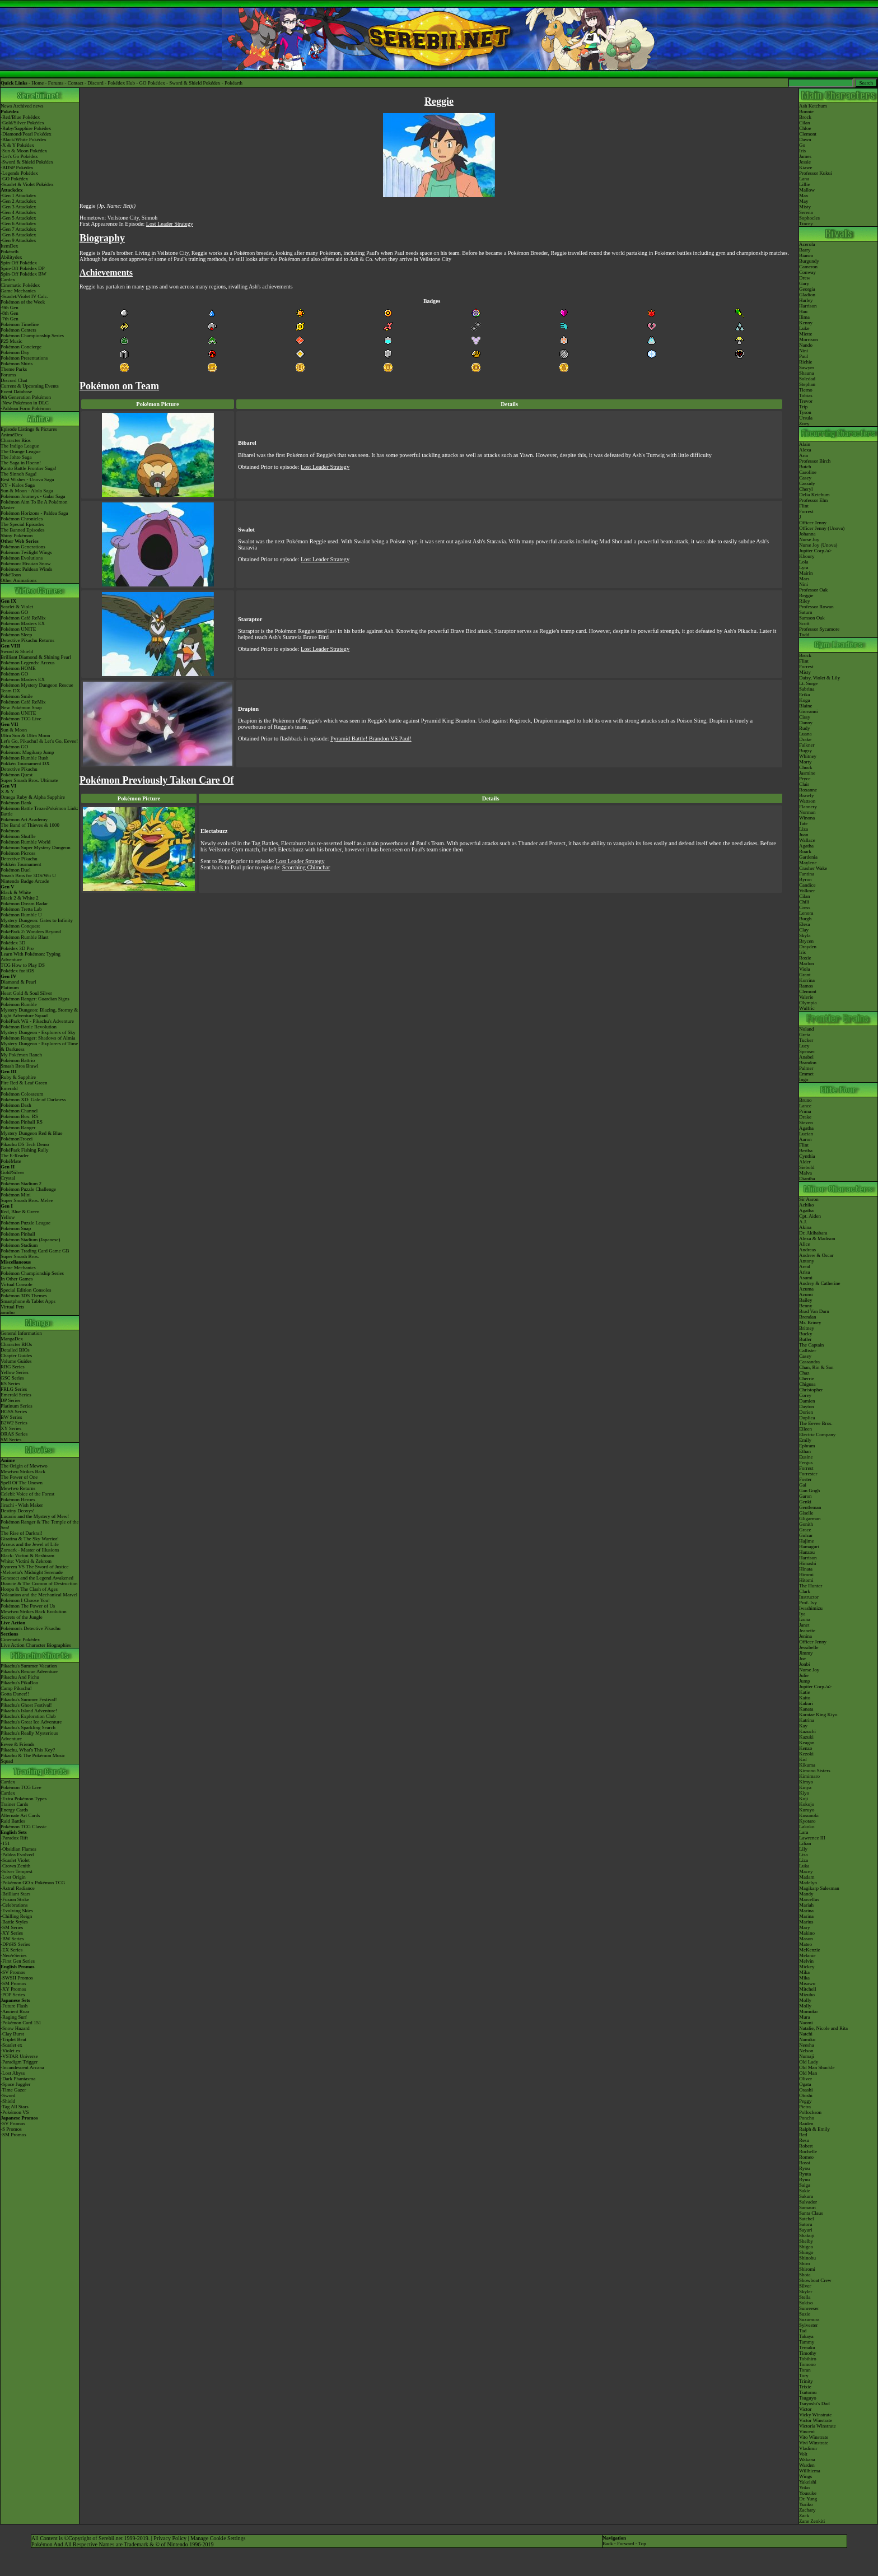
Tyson (805, 412)
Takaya (806, 2336)
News (6, 106)
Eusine (806, 1457)
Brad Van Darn (814, 1311)
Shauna (806, 373)
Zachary (807, 2510)
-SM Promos (13, 1983)
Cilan (804, 122)
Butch (805, 466)
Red (803, 2134)
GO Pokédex (152, 83)
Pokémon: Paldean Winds (26, 569)
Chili (804, 902)
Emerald (9, 1088)
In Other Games (16, 1279)
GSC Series (12, 1378)
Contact (75, 83)
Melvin (806, 1961)
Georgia (807, 289)
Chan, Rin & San (816, 1367)
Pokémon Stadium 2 (21, 1183)
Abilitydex (11, 257)
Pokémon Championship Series (32, 335)
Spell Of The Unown (22, 1482)
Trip (803, 406)
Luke (804, 328)
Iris (802, 150)
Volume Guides (16, 1361)
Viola (804, 969)
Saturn (805, 612)
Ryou (804, 2168)
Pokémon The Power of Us (28, 1606)
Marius (806, 1922)
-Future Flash (14, 2006)
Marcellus (809, 1899)
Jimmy (806, 1653)
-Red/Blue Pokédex (20, 117)
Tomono (807, 2364)
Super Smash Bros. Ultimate (29, 780)
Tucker (806, 1040)
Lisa (803, 1854)
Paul (803, 356)
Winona (807, 818)
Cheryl (806, 489)
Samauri (807, 2207)
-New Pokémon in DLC (25, 403)
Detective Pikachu (19, 769)
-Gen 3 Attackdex (18, 206)
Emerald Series (16, 1395)
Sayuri (805, 2230)
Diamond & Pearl (18, 982)
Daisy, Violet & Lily (819, 678)
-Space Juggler (15, 2084)
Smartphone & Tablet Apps (28, 1301)
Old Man (808, 2073)
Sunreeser (809, 2308)
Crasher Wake (813, 868)
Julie (804, 1675)
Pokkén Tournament (21, 864)
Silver (805, 2286)
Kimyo (806, 1782)
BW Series (11, 1417)
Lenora (806, 913)
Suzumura (809, 2319)
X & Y (7, 791)
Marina (806, 1910)
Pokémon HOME (18, 668)
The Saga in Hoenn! (21, 462)
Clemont (807, 134)
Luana (805, 734)
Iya (802, 1614)
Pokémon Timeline (20, 324)
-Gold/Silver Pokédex (22, 122)
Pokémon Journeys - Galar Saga (33, 496)
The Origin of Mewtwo (24, 1466)
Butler (805, 1339)
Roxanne (808, 790)
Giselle (806, 1513)
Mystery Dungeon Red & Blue (32, 1133)
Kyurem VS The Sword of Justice (34, 1566)
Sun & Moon (14, 730)
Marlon (806, 963)
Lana (804, 178)
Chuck (805, 767)
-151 (5, 1843)
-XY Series (12, 1933)
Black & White (16, 892)
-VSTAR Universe (19, 2056)
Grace (805, 1529)
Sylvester (808, 2325)
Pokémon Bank (16, 802)
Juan (804, 834)
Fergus (805, 1462)
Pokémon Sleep (16, 634)
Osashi (806, 2090)
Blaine (805, 706)
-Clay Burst (12, 2034)
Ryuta (805, 2174)
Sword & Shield (17, 651)
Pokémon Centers (18, 330)
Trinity (806, 2381)
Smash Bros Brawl (20, 1066)
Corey (805, 1395)
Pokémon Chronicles (22, 518)
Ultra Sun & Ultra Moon (25, 735)
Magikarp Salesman (819, 1888)
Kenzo (805, 1748)
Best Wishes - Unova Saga (27, 479)
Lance (805, 1105)
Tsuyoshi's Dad (814, 2403)
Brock (805, 117)
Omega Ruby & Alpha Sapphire (33, 797)
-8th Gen (9, 313)
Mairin (806, 573)
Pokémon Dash (16, 1105)
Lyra (804, 567)
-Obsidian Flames (18, 1849)
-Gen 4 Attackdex (18, 212)
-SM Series (12, 1927)
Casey (805, 478)
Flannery (808, 806)
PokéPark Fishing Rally (25, 1150)
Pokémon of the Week (23, 302)
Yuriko (806, 2504)
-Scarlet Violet (15, 1860)
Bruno (805, 1100)
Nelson (806, 2050)
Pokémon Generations (23, 546)
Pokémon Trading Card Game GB (35, 1251)
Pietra (805, 2106)
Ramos (806, 986)
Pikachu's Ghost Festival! (26, 1705)
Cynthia (807, 1156)
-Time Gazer (13, 2090)
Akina (805, 1227)
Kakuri (806, 1703)
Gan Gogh (809, 1490)
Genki (805, 1501)
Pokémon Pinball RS (22, 1122)
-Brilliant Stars (15, 1894)
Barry (805, 250)
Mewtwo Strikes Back (23, 1471)
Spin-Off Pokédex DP (23, 268)
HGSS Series (14, 1411)
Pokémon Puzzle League (25, 1223)
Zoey (804, 423)
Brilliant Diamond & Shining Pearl (36, 657)
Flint (804, 506)
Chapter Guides (16, 1355)
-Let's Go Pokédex (19, 156)
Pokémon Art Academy (24, 819)
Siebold (807, 1167)
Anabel (806, 1057)
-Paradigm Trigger (19, 2062)
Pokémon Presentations (24, 358)
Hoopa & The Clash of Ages (29, 1589)
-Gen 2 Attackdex (18, 201)
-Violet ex (11, 2050)
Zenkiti (817, 2521)
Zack (804, 2515)
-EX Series (11, 1950)
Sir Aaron (809, 1199)
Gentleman (810, 1507)
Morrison (808, 339)
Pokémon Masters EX (23, 623)
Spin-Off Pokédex (19, 262)
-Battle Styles (14, 1922)
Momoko (808, 2011)
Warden (807, 2465)
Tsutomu (807, 2392)
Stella (805, 2297)
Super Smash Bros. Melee (27, 1200)
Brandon (807, 1062)
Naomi (806, 2022)
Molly (805, 2000)
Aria (803, 455)
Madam (807, 1877)
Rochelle (808, 2151)
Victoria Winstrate (817, 2426)
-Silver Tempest (16, 1871)
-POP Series (13, 1994)
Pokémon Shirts (16, 363)
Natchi (805, 2034)
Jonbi (804, 1664)
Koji (803, 1798)
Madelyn (808, 1882)
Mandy (806, 1894)
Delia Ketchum (814, 494)
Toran (805, 2370)
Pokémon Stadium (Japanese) (30, 1239)
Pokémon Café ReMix (23, 618)
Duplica (807, 1417)
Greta (804, 1034)
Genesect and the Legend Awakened (37, 1578)
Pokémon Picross (18, 853)
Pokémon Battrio (18, 1060)
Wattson (807, 801)
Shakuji (807, 2235)
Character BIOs (16, 1344)
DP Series (10, 1400)
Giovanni (808, 711)
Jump (804, 1681)
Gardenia (808, 857)
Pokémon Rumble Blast (25, 937)
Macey (806, 1871)
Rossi (804, 2162)
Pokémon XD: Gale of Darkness (33, 1099)
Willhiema (809, 2470)
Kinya (805, 1787)
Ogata (805, 2084)
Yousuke (807, 2493)
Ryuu (804, 2179)
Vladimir (808, 2448)
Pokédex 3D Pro (17, 948)
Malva (805, 1173)
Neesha (806, 2045)
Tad (802, 2330)
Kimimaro (809, 1776)
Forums (56, 83)
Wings (805, 2476)
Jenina (805, 1636)
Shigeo (806, 2246)
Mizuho (807, 1994)
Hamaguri (809, 1546)
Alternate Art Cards (20, 1815)
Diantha (807, 1178)
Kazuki (806, 1737)
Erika (804, 694)
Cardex (8, 279)
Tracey (806, 223)
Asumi (805, 1277)
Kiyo (804, 1793)
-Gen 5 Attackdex (18, 218)
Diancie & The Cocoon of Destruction (39, 1583)
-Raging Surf (14, 2017)
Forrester (808, 1473)
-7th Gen (9, 319)
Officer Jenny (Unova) (821, 528)
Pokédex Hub (121, 83)
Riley (804, 601)
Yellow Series (15, 1372)
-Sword (8, 2095)
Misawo (807, 1983)
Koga (804, 700)
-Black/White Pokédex (23, 139)
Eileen (805, 1429)
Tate (803, 823)
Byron (805, 879)
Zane (804, 2521)
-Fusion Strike (15, 1899)
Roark (805, 851)
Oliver (805, 2078)
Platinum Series (16, 1406)
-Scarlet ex (11, 2045)
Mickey (807, 1966)
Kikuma (807, 1765)
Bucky (805, 1333)
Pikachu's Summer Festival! (29, 1699)
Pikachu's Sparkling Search (28, 1727)
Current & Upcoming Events (30, 386)
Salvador (808, 2202)
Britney (806, 1328)
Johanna (807, 534)
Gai (802, 1485)
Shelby (806, 2241)
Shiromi (807, 2269)
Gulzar (806, 1535)
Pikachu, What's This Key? (28, 1750)
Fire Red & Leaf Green (24, 1083)
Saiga (804, 2185)
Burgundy (809, 261)
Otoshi (805, 2095)
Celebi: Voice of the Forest (27, 1494)
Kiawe (805, 167)
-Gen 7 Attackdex (18, 229)
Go (802, 145)
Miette (805, 334)
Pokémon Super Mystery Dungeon (36, 847)
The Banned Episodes (22, 530)
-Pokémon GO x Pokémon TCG (33, 1882)
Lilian (805, 1843)
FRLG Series (14, 1389)
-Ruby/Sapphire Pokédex (26, 128)
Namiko (807, 2039)
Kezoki (806, 1754)
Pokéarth (233, 83)
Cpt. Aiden (810, 1216)
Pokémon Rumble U (21, 914)
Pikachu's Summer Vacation (29, 1666)
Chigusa (807, 1384)
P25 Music (11, 341)
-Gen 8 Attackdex (18, 234)
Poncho (806, 2118)
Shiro (804, 2263)
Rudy (804, 728)
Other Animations (18, 580)
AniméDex (12, 434)
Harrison (808, 306)
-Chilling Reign (16, 1916)
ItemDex (9, 246)
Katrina (806, 1720)
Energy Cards (14, 1810)
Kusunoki (809, 1815)
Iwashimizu (811, 1608)
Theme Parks (14, 369)
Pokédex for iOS (17, 970)
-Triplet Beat (13, 2039)
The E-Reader (15, 1155)
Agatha (806, 846)
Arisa (804, 1272)
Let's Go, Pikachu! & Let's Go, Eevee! (39, 741)
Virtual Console (16, 1284)
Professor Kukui (815, 173)
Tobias (805, 395)
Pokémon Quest (16, 774)
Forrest (806, 511)
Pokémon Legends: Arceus (27, 662)
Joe (802, 1658)
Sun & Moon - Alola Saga (27, 490)
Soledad (807, 378)
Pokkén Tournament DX (25, 763)
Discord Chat (14, 380)
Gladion (807, 294)
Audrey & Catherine (819, 1283)
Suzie (804, 2314)
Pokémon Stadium (19, 1245)
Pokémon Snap (16, 1228)
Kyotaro (807, 1821)
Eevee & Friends (17, 1744)
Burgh (805, 918)
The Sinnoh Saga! (19, 474)
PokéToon (11, 574)
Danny (805, 722)
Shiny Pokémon (16, 535)
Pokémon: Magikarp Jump (27, 752)
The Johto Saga (16, 457)
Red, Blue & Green (20, 1211)
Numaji (806, 2056)
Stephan (807, 384)
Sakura (806, 2196)
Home (37, 83)
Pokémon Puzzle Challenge (28, 1189)
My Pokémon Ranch (21, 1055)
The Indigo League (20, 446)
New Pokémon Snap (21, 707)
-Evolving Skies (17, 1910)
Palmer (806, 1068)
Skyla (805, 935)
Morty (805, 762)
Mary (804, 1927)
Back (608, 2543)
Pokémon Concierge (21, 347)
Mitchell (807, 1989)
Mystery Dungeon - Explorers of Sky (38, 1032)
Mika (804, 1972)
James (805, 156)
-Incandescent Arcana (22, 2067)
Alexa (805, 450)
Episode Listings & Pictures (29, 429)
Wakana (807, 2459)
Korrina (807, 980)
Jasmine (807, 773)
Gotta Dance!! (15, 1694)
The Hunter (810, 1586)
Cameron (808, 266)
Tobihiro (807, 2358)
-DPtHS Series (15, 1944)
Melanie (807, 1955)
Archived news (28, 106)
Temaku (807, 2347)
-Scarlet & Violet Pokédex (27, 184)
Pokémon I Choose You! (25, 1600)
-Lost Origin (13, 1877)
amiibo (8, 1312)
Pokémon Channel (19, 1111)
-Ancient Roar (15, 2011)
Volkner (807, 890)
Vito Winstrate (813, 2437)
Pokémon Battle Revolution (29, 1027)
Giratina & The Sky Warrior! (30, 1538)
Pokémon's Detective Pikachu (30, 1628)
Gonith (806, 1524)
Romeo (806, 2157)
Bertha (805, 1150)
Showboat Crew (815, 2280)
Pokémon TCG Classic (23, 1826)
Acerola (807, 244)
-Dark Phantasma (18, 2078)
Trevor (805, 401)
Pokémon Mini (16, 1195)
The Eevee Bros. (816, 1423)
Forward (625, 2543)
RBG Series (13, 1366)
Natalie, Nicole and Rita (823, 2028)
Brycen (806, 941)
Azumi (806, 1294)
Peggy (805, 2101)
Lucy (804, 1046)
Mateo (805, 1944)
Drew (804, 278)
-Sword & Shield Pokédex (27, 162)
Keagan (806, 1742)
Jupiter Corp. (812, 550)
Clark (804, 1591)
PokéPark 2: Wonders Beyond (31, 931)
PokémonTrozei (16, 1139)
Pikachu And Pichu (20, 1677)
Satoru (805, 2224)
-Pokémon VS (15, 2112)
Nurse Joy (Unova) (818, 545)
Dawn (805, 139)
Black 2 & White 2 (20, 898)
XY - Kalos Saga (18, 485)
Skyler (805, 2291)
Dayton (806, 1406)
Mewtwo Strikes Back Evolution (34, 1611)
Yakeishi (807, 2482)
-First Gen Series (18, 1961)
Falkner (807, 745)
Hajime (806, 1541)
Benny (805, 1305)
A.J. (803, 1221)
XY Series (11, 1428)
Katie (804, 1692)
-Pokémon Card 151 (21, 2022)
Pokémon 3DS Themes (24, 1295)
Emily (805, 1440)
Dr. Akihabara (813, 1233)
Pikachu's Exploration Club (28, 1716)
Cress (804, 907)
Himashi (807, 1563)
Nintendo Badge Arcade (25, 881)
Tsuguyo (807, 2398)
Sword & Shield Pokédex (194, 83)
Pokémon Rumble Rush (25, 758)
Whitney (807, 756)
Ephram (807, 1445)
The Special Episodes (22, 524)
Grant (805, 974)
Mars (804, 578)
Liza (803, 829)
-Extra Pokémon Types (23, 1798)
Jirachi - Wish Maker (22, 1505)
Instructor (809, 1597)
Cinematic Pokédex (20, 285)
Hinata (805, 1569)
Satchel (806, 2218)
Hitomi (806, 1580)
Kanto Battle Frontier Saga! (29, 468)
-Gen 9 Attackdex (18, 240)
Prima (805, 1111)
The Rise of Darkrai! (22, 1533)
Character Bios (16, 440)
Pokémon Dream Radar (24, 903)
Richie (805, 362)
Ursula (805, 418)
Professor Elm (813, 500)
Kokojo (806, 1804)
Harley (806, 300)
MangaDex (12, 1338)
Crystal (8, 1178)
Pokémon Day (15, 352)
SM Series (11, 1439)
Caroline (807, 472)
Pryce (805, 778)
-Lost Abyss (13, 2073)
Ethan (805, 1451)
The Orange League (20, 451)
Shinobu (807, 2258)
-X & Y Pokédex (17, 145)
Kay (803, 1726)
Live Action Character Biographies (36, 1645)
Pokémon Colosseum (22, 1094)
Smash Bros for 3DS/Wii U (28, 875)
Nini (803, 350)
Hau (803, 311)
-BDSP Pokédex (17, 167)
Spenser (807, 1051)
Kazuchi (807, 1731)
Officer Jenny (812, 522)
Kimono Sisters (814, 1770)
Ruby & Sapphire (18, 1077)
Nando (805, 345)
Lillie (804, 184)
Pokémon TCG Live (21, 718)
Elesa (804, 924)
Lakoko (807, 1826)
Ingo (804, 1079)
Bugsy (805, 750)
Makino (807, 1933)
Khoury (807, 556)
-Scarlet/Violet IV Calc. (24, 296)
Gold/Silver (12, 1172)
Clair (804, 784)
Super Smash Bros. (20, 1256)
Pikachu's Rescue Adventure (29, 1671)
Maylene (808, 862)
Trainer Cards (14, 1804)
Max (804, 195)
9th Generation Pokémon (26, 397)
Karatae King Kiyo (818, 1714)
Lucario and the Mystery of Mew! (35, 1516)
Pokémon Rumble (19, 1004)
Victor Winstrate (815, 2420)
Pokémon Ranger (18, 1127)
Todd (804, 634)
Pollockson (810, 2112)
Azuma (806, 1289)
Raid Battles (13, 1821)
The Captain (811, 1345)
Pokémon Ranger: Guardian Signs (35, 998)
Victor (805, 2409)
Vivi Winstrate (813, 2442)
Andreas (807, 1249)
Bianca (806, 255)
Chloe (805, 128)
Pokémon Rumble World (25, 842)
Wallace (807, 840)
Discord (95, 83)
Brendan (807, 1317)
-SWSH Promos (17, 1978)
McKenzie (809, 1950)
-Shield (8, 2101)
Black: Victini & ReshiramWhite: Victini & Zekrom (27, 1558)
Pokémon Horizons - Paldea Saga (34, 513)
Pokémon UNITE (18, 629)
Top (642, 2543)
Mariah (806, 1905)
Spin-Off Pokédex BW (23, 274)
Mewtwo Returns (18, 1488)
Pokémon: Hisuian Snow (26, 563)
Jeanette (807, 1630)
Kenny (805, 322)
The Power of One (19, 1477)
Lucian (806, 1133)
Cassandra (809, 1361)
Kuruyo (807, 1810)
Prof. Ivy (808, 1602)
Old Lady (808, 2062)
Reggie (806, 595)
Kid (803, 1759)
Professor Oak (813, 590)
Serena (806, 212)
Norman (807, 812)
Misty (805, 206)
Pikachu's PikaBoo (19, 1682)
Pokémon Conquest (20, 926)
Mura (804, 2017)
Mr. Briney (810, 1322)
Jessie (805, 162)
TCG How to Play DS (23, 965)
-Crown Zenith (15, 1866)
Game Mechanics (18, 291)
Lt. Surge (808, 683)
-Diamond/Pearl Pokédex (26, 134)
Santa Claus (811, 2213)
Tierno (805, 390)
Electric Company (817, 1434)
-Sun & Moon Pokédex (24, 150)
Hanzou (807, 1552)
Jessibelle (809, 1647)
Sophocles (809, 218)
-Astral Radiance (18, 1888)
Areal (804, 1266)
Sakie (804, 2190)
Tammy (806, 2342)
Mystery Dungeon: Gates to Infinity (37, 920)
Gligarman (810, 1518)
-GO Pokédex (14, 178)
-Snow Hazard (15, 2028)
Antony (806, 1261)
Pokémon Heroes (18, 1499)
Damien (807, 1401)
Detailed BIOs (15, 1350)
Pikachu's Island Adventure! (29, 1710)
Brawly (806, 795)
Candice (807, 885)
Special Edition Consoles (26, 1290)
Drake (805, 739)
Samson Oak (812, 618)
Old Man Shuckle (817, 2067)
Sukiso (806, 2302)
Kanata (806, 1709)
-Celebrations (14, 1905)
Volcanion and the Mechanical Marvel (39, 1594)
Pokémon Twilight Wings (26, 552)
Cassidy (807, 483)
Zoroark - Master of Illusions (30, 1550)
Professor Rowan (816, 606)
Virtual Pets (12, 1307)
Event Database (16, 391)
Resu (804, 2140)
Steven (806, 1122)
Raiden (806, 2123)
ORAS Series (14, 1434)
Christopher (811, 1389)
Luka (804, 1866)
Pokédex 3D (13, 942)
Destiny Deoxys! (18, 1510)
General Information (21, 1333)
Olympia (808, 1002)
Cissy (804, 717)
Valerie (806, 997)
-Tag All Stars (15, 2106)
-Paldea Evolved (17, 1854)
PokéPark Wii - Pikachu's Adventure (37, 1021)
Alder (805, 1161)
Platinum (10, 987)
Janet (804, 1625)
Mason (806, 1938)
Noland (806, 1029)
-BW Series (12, 1938)
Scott (804, 623)
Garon (805, 1496)
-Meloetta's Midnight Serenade (32, 1572)
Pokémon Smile (16, 696)
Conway (807, 272)
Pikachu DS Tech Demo (25, 1144)
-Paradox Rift (14, 1838)
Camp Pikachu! (16, 1688)
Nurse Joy (809, 539)
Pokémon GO (14, 612)
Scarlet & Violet (17, 606)
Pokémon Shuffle (18, 836)
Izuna (804, 1619)
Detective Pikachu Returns (27, 640)
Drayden (807, 946)
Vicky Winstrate (815, 2414)
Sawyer (806, 367)
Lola (804, 562)
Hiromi (806, 1574)
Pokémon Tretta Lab (21, 909)
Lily (803, 1849)
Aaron (805, 1139)
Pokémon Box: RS (19, 1116)
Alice (804, 1244)
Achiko (806, 1205)
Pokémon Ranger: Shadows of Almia (38, 1038)
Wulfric (807, 1008)
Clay (804, 930)
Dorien (806, 1412)
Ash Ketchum (813, 106)
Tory (804, 2375)
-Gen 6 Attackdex (18, 223)
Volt (803, 2454)
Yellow (8, 1217)
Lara (803, 1832)
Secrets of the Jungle (22, 1617)
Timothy (807, 2353)
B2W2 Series (14, 1423)
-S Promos (11, 2129)
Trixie (805, 2386)
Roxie (805, 958)
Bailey (805, 1300)
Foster (805, 1479)
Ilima (804, 317)
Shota (805, 2274)
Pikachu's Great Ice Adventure (31, 1722)
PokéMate (11, 1161)
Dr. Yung (808, 2499)
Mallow (807, 190)
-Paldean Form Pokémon (26, 408)
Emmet (806, 1074)
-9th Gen (9, 307)
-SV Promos (13, 1972)
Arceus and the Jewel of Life (30, 1544)
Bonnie (806, 111)
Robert (806, 2146)
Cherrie (806, 1378)
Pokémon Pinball (18, 1234)
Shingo (806, 2252)
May (804, 201)
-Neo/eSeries (13, 1955)
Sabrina (807, 689)
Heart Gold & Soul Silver (26, 993)
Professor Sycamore (819, 629)
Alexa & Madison (817, 1238)
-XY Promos (13, 1989)
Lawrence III (812, 1838)
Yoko (804, 2487)
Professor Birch (814, 461)
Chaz (804, 1373)
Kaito (804, 1698)
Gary (804, 283)
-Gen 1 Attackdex (18, 195)
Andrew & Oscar (816, 1255)
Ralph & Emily (814, 2129)
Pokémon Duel (16, 870)
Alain (804, 444)
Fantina (806, 874)
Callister (807, 1350)
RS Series (10, 1383)
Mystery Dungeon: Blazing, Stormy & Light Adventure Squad (39, 1012)
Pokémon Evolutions (22, 558)
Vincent (807, 2431)
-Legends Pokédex (19, 173)
